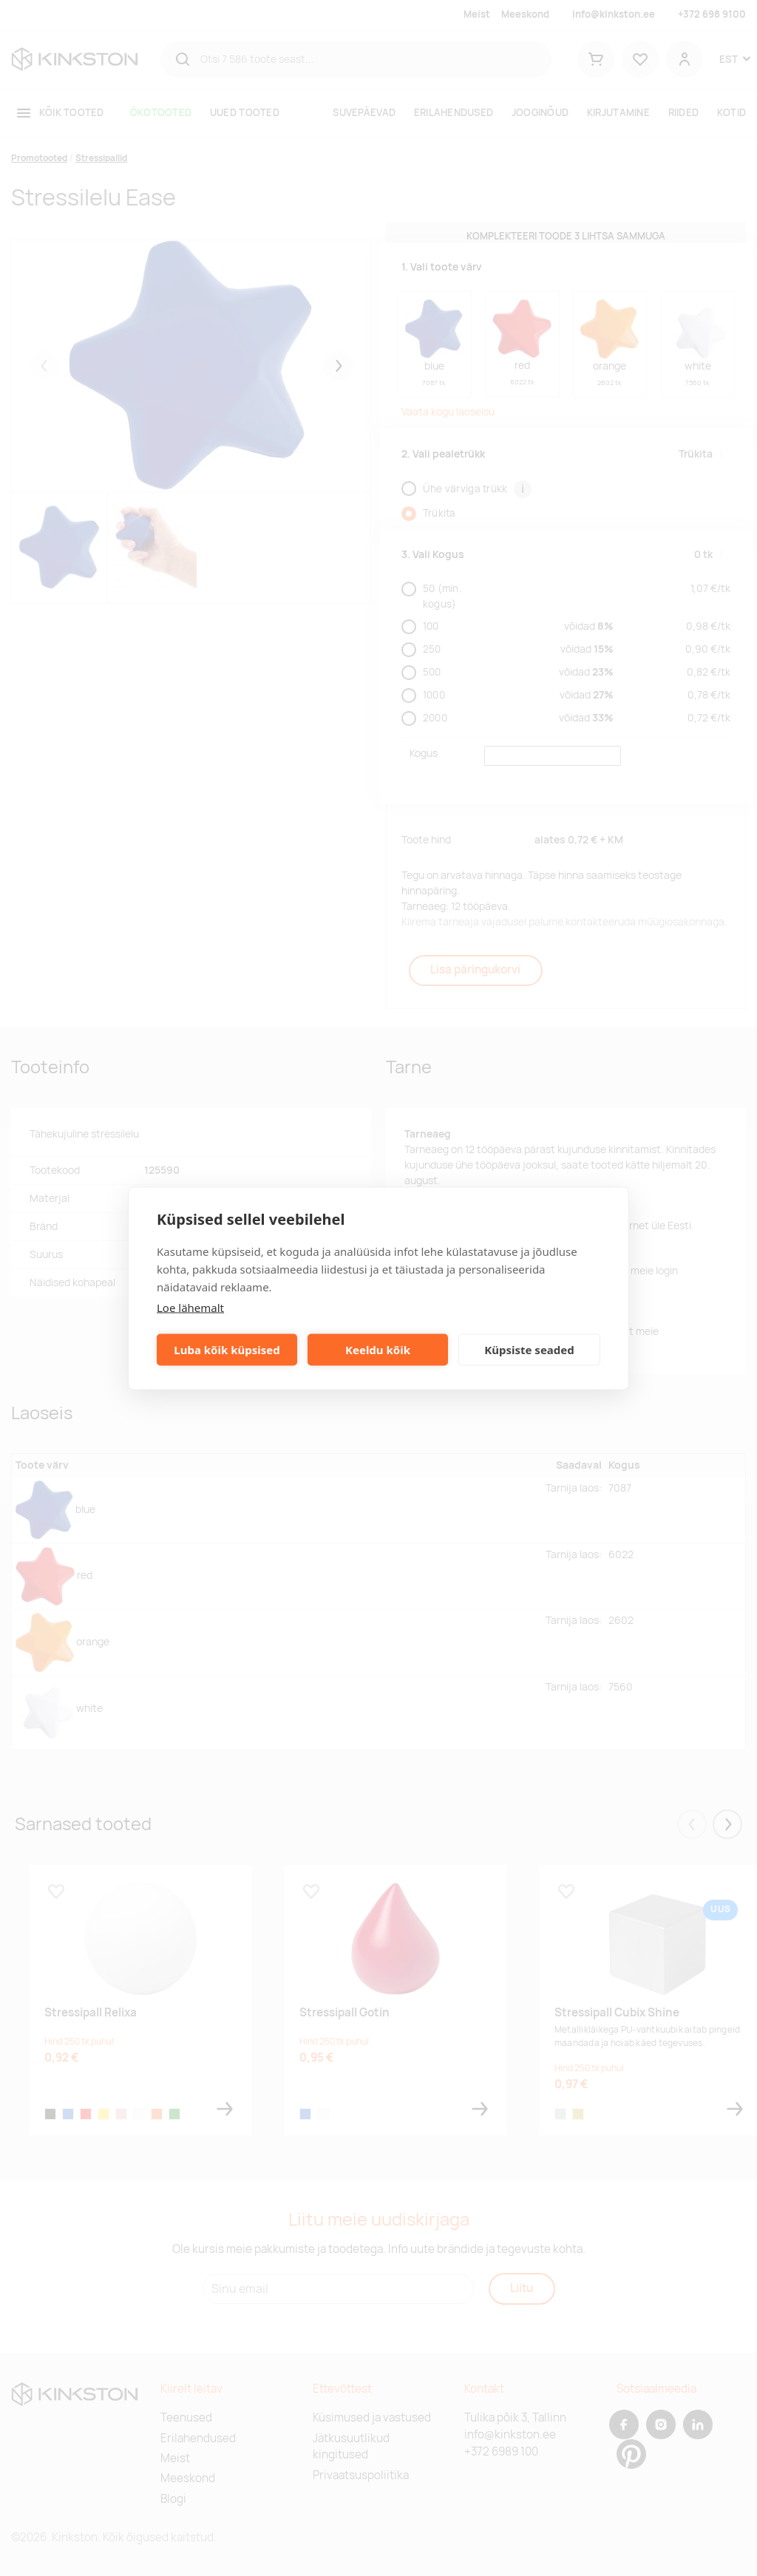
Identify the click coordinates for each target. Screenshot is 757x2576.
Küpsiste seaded (529, 1349)
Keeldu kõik (377, 1349)
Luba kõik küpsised (226, 1349)
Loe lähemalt (190, 1306)
